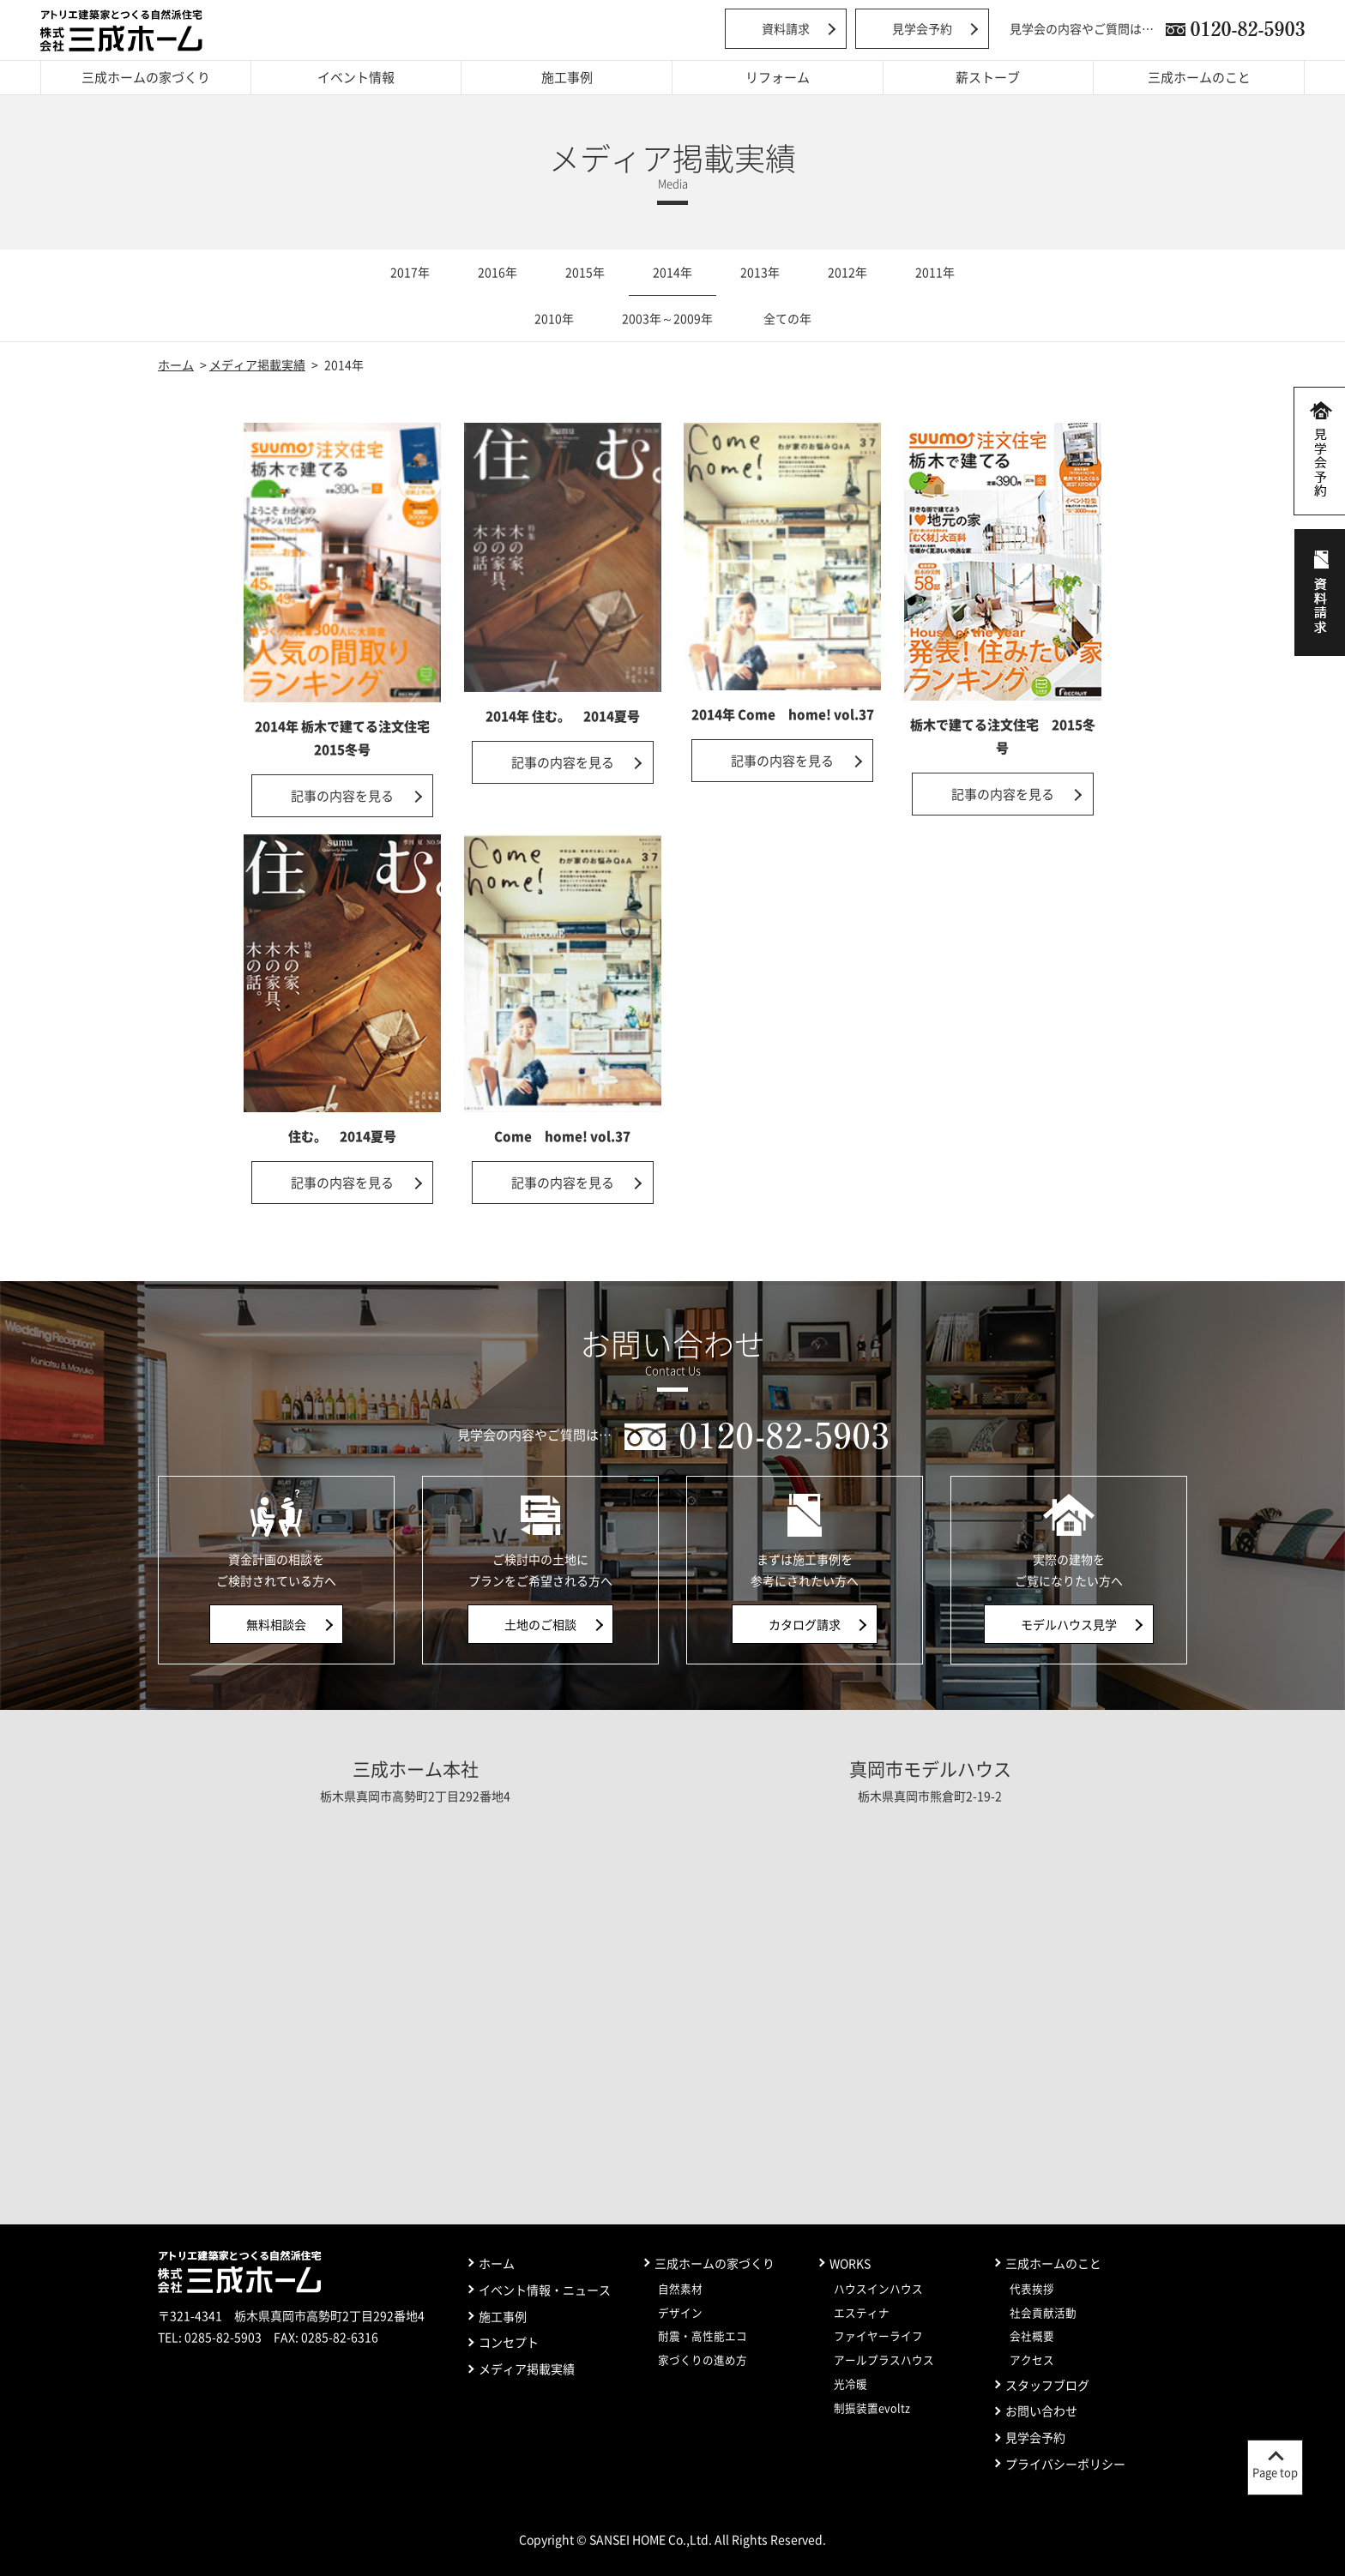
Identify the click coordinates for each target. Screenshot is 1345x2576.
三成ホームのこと (1199, 77)
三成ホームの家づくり (145, 77)
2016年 (497, 271)
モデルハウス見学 (1069, 1624)
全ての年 (787, 318)
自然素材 (680, 2288)
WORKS (850, 2263)
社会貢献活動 (1043, 2312)
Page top (1275, 2472)
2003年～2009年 (667, 318)
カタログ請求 (805, 1624)
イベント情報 (356, 77)
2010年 (554, 318)
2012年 (847, 271)
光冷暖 (850, 2383)
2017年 (410, 271)
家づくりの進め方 (702, 2359)
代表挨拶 (1032, 2288)
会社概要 (1032, 2335)
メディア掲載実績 (257, 364)
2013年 (760, 271)
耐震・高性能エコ (702, 2335)
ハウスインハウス (878, 2288)
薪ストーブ (988, 77)
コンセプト (509, 2341)
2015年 (585, 271)
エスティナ (862, 2312)
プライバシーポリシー (1065, 2463)
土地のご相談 (540, 1624)
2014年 (672, 271)
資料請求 (786, 28)
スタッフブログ (1047, 2384)
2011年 (935, 271)
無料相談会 (276, 1624)
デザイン (680, 2312)
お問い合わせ (1041, 2410)
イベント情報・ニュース (545, 2289)
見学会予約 (922, 28)
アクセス (1032, 2359)
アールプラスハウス (884, 2359)
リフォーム (777, 77)
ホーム (176, 364)
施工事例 (567, 77)
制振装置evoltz (872, 2407)
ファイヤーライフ (878, 2335)
